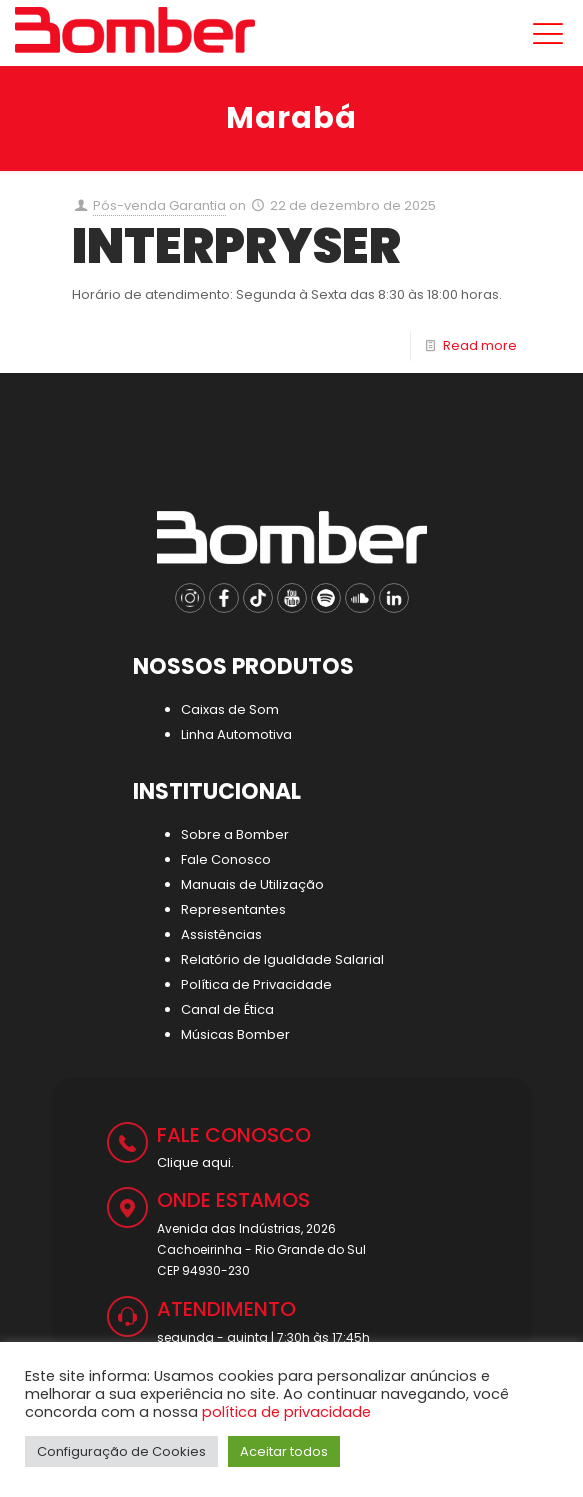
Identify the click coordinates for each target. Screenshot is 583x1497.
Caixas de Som (230, 709)
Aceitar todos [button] (284, 1451)
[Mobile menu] (544, 34)
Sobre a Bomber (235, 834)
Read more (480, 345)
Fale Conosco (226, 859)
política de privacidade (286, 1412)
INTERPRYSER (236, 246)
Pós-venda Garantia (159, 205)
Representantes (233, 909)
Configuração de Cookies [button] (121, 1451)
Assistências (221, 934)
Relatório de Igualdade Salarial (282, 959)
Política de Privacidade (256, 984)
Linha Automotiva (236, 734)
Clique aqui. (195, 1162)
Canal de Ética (227, 1009)
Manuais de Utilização (252, 884)
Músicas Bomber (235, 1034)
